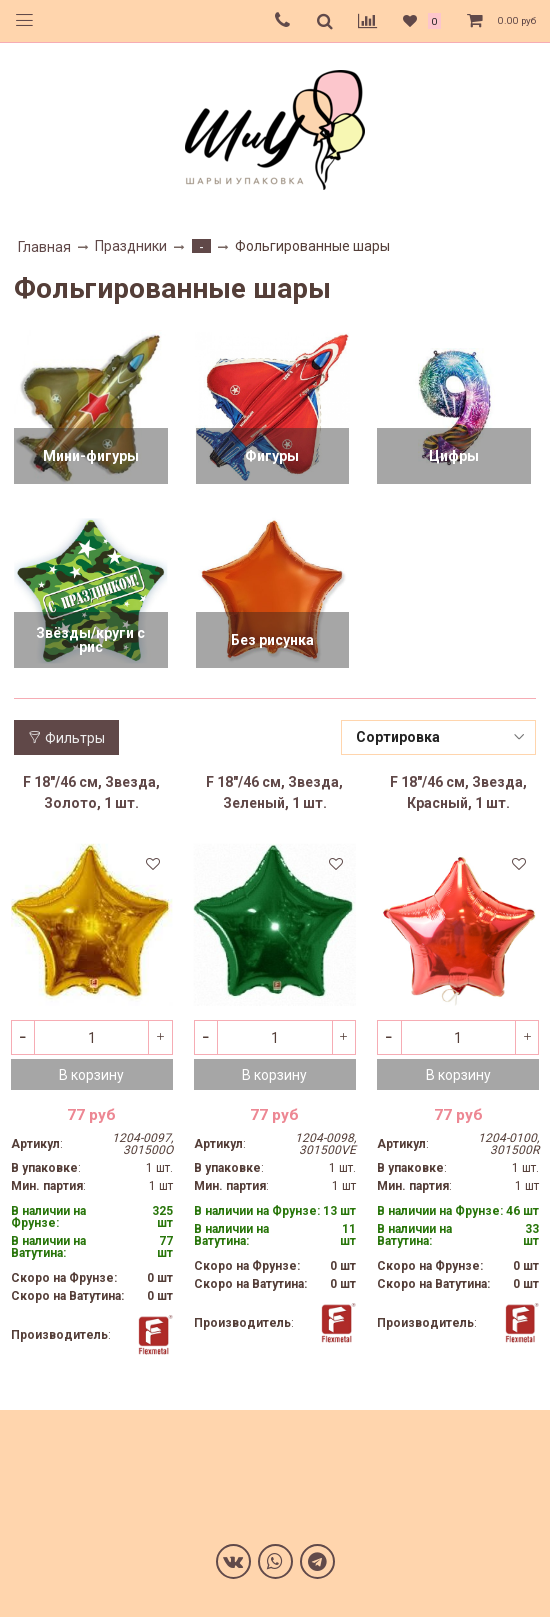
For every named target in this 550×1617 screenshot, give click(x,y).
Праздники (131, 246)
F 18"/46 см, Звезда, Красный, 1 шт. (458, 792)
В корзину (91, 1075)
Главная (44, 247)
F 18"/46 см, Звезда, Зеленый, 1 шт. (274, 792)
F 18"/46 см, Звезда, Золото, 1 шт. (91, 792)
